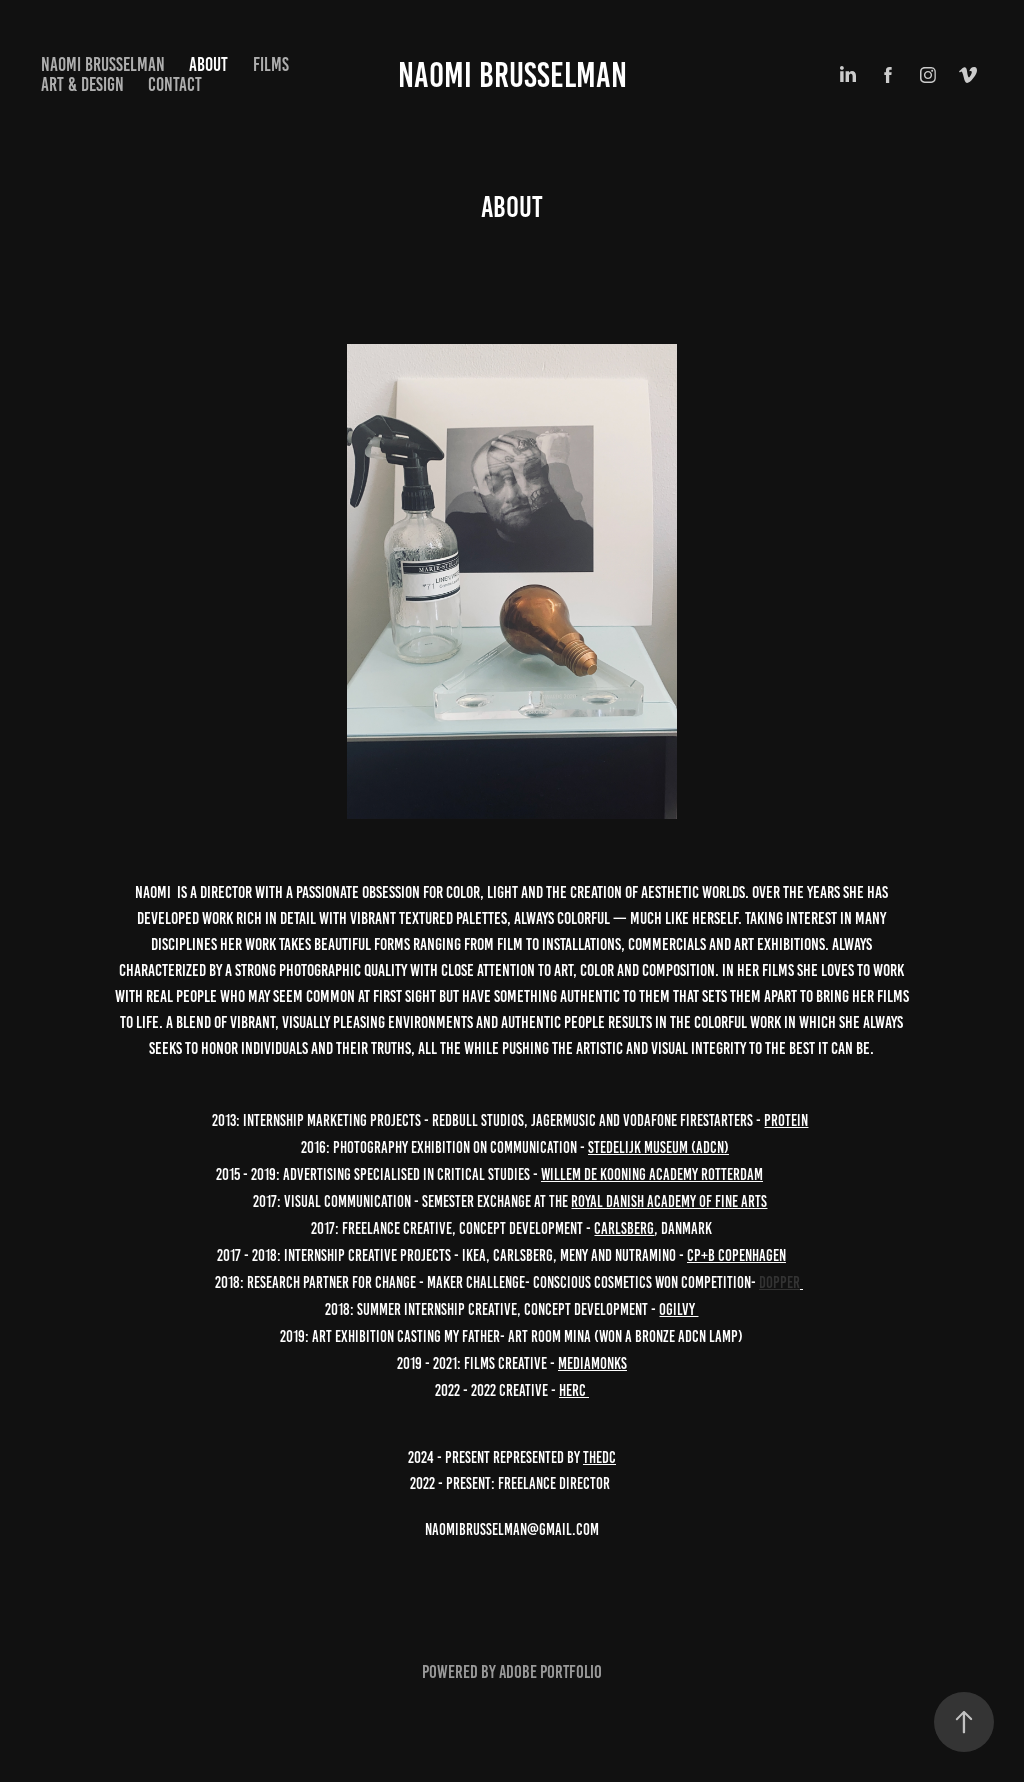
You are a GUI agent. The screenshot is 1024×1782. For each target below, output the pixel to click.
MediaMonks (592, 1363)
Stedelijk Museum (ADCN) (658, 1147)
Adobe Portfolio (550, 1672)
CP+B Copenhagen (736, 1255)
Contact (175, 84)
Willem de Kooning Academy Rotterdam (652, 1174)
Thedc (599, 1457)
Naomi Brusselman (512, 75)
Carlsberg (624, 1228)
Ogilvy (678, 1309)
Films (271, 64)
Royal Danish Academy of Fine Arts (669, 1201)
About (208, 64)
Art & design (82, 84)
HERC (574, 1390)
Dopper (779, 1282)
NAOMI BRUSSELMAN (103, 64)
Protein (786, 1120)
